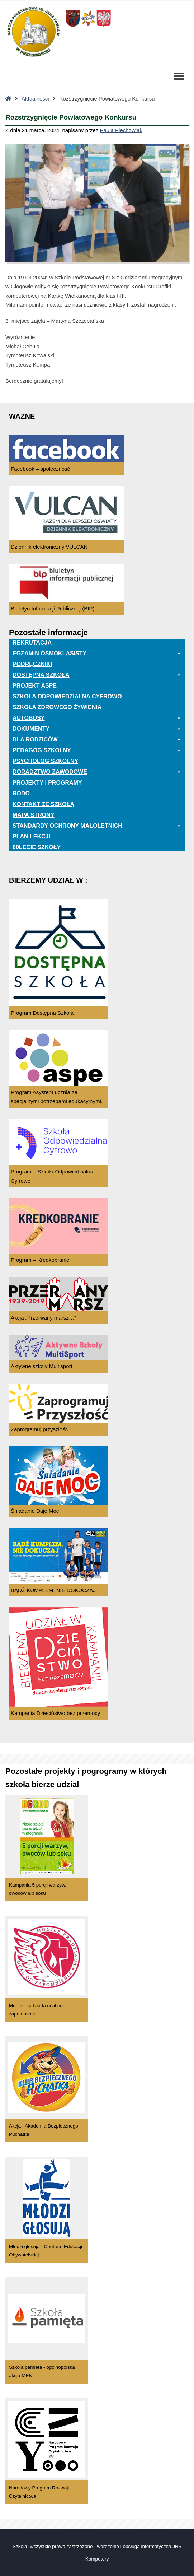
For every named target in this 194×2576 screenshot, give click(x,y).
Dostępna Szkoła (97, 675)
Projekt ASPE (35, 686)
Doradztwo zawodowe (97, 772)
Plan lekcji (31, 836)
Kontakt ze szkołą (43, 804)
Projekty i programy (47, 783)
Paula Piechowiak (121, 130)
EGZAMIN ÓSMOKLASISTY (97, 653)
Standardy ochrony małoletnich (97, 825)
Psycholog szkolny (45, 761)
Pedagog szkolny (97, 750)
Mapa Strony (33, 815)
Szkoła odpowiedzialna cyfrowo (67, 696)
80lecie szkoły (37, 847)
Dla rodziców (97, 739)
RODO (21, 793)
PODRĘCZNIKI (32, 664)
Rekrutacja (32, 643)
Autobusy (97, 718)
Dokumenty (97, 729)
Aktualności (35, 99)
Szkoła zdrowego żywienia (57, 707)
